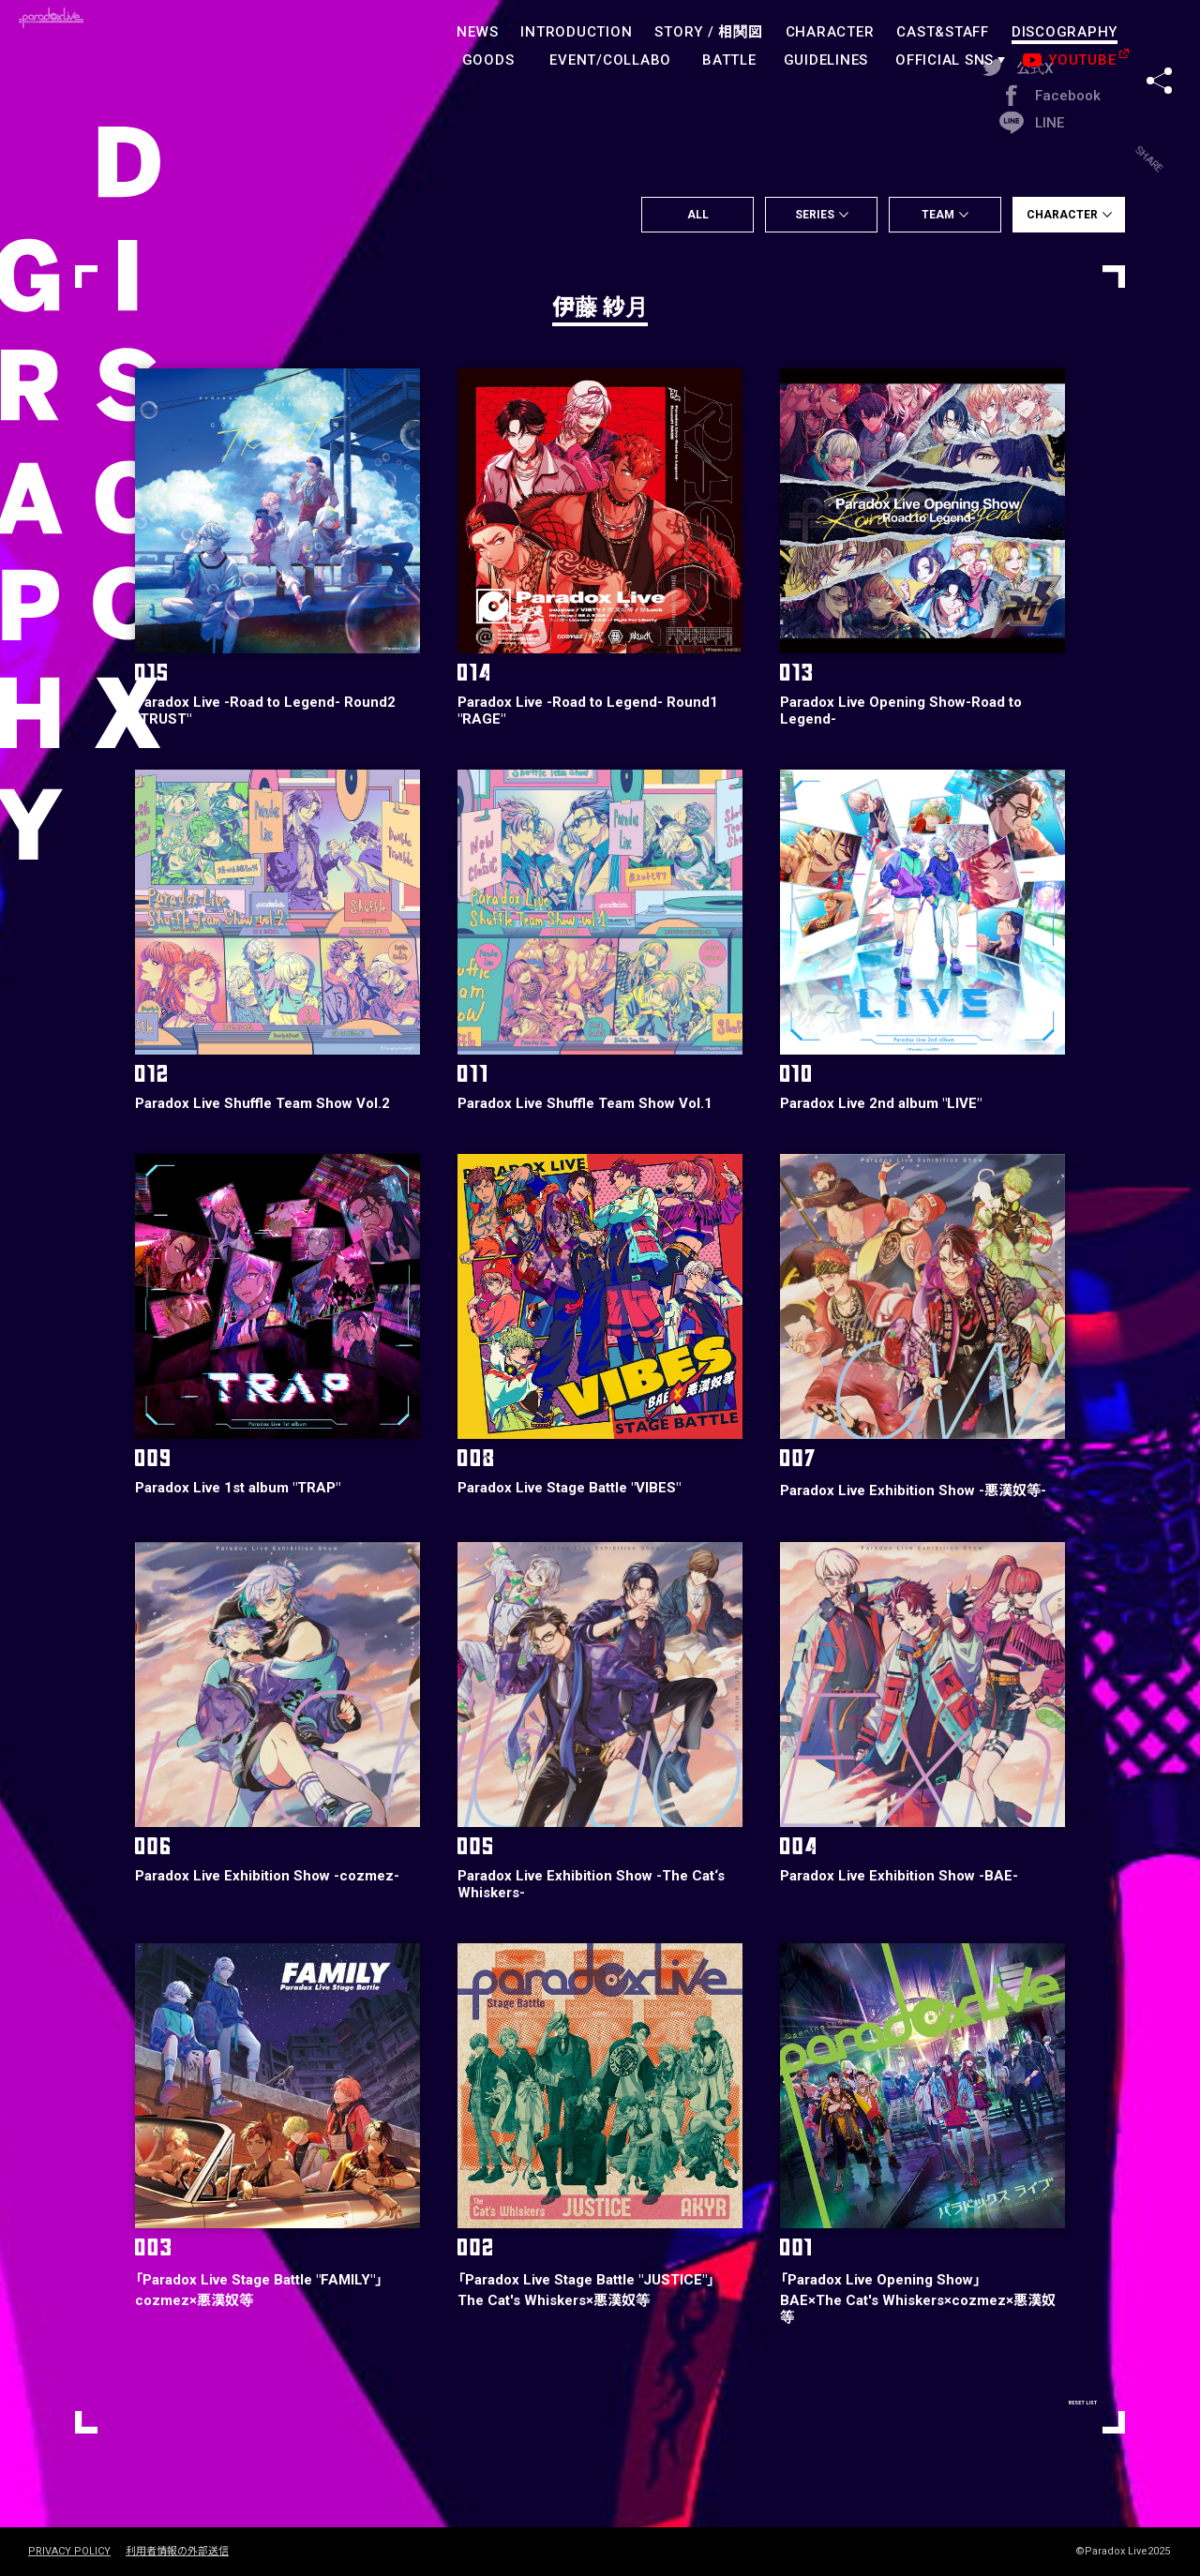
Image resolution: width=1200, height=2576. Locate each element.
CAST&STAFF (942, 31)
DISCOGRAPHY (1065, 31)
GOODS (488, 60)
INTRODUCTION (576, 31)
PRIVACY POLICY (69, 2551)
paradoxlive (112, 51)
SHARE (1159, 46)
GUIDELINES (826, 60)
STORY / (708, 31)
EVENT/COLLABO (610, 60)
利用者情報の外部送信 (177, 2551)
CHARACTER (830, 31)
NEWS (477, 31)
